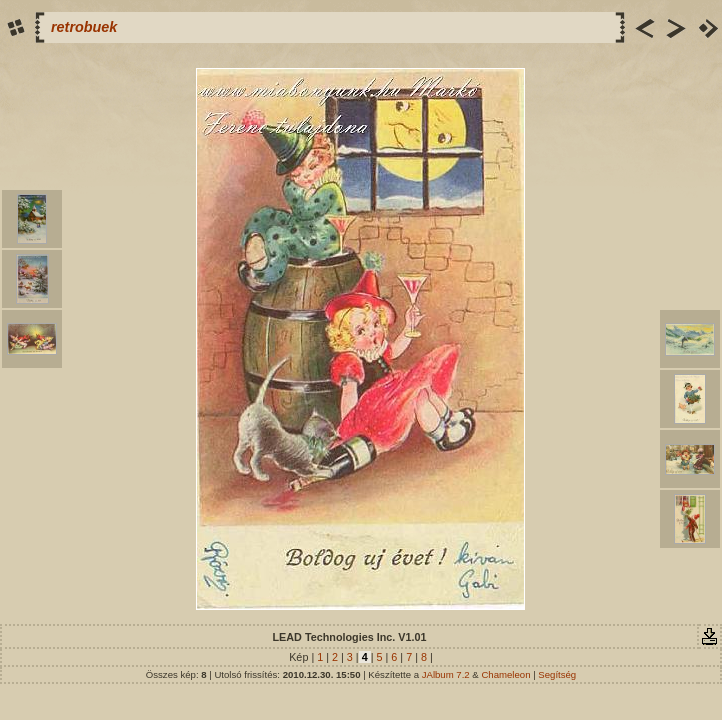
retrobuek (84, 27)
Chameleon (505, 674)
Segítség (557, 674)
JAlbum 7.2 (446, 674)
